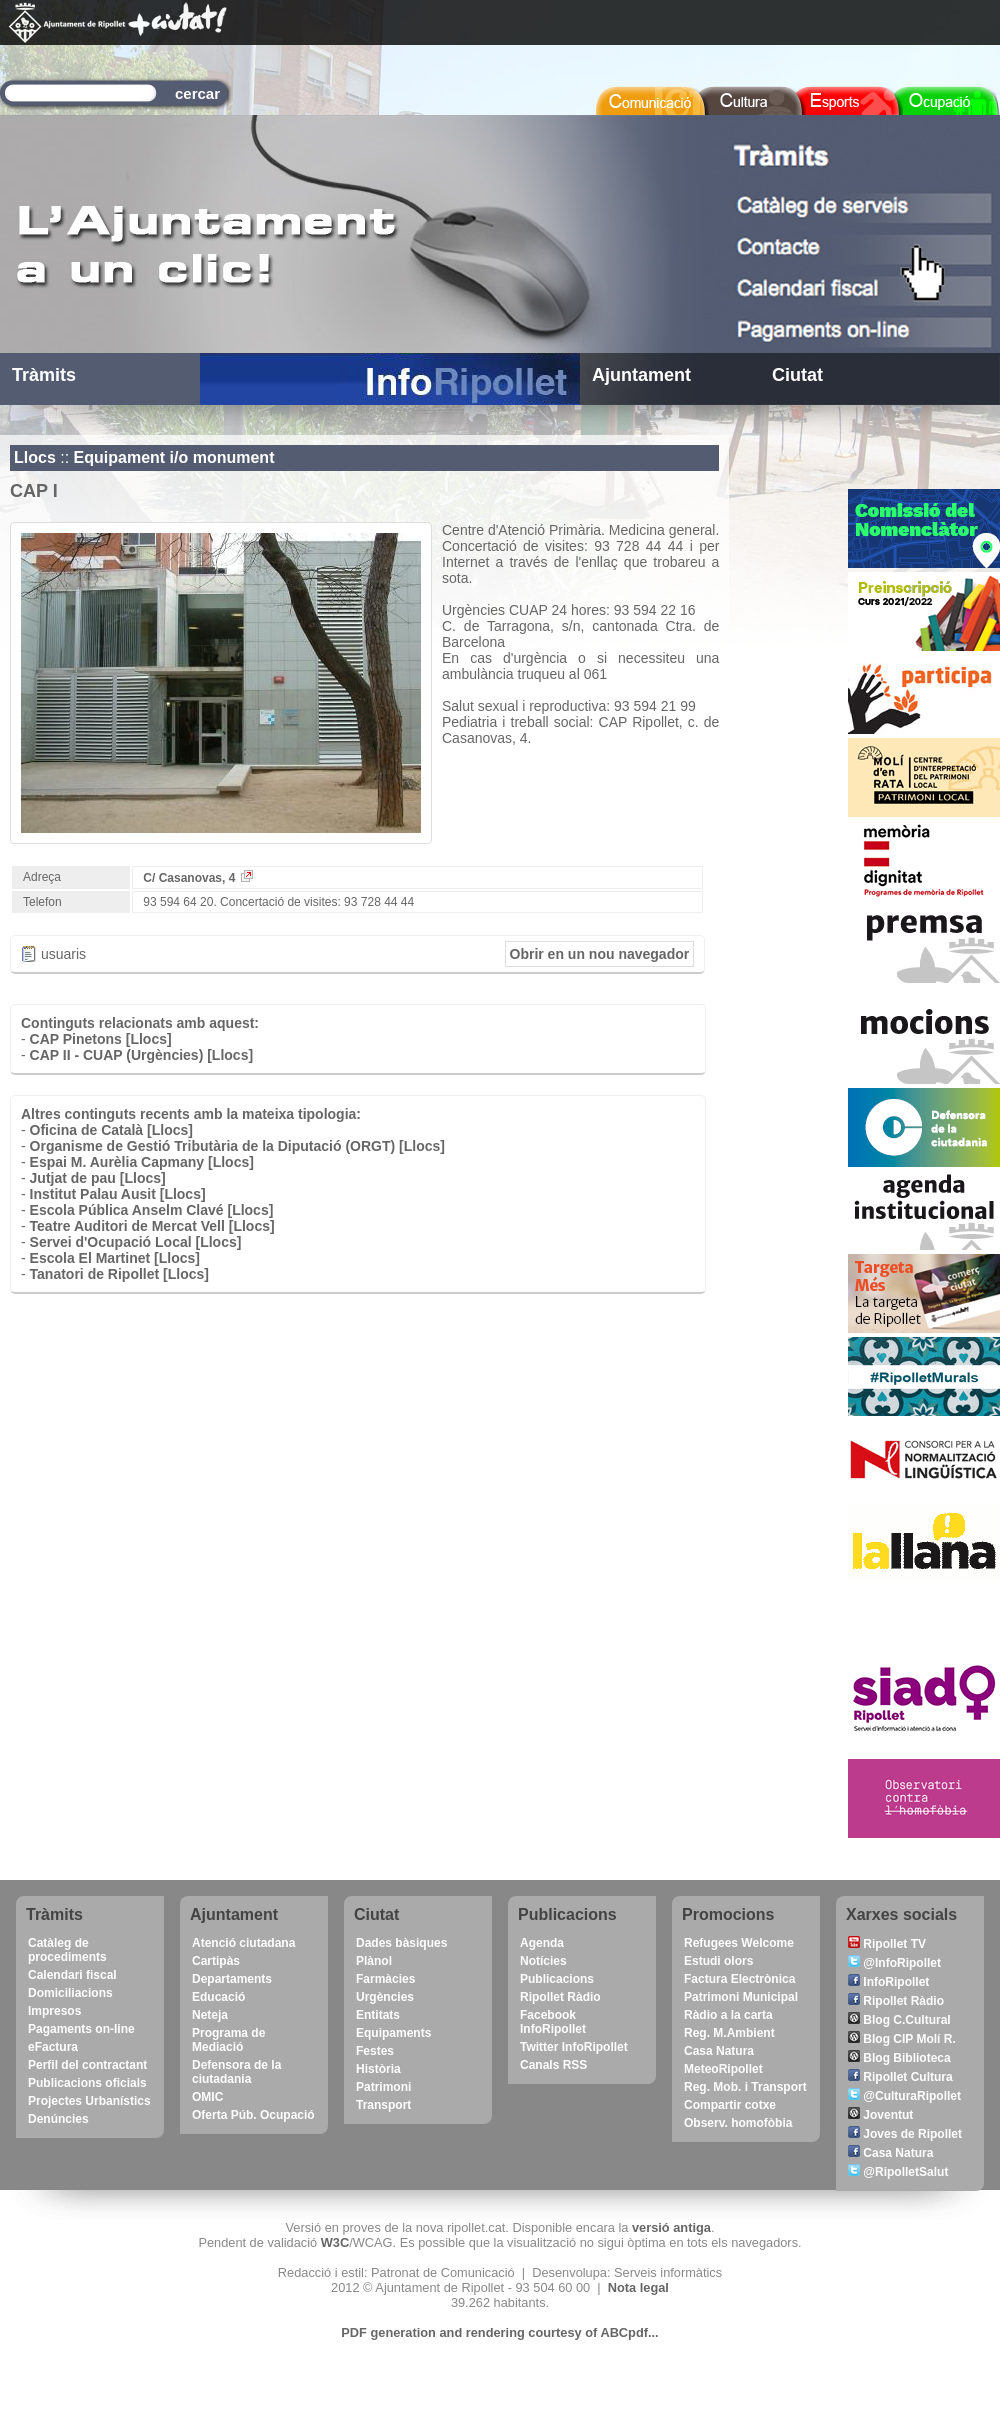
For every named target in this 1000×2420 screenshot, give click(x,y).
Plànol (374, 1961)
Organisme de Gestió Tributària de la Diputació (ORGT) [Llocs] (237, 1146)
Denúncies (58, 2119)
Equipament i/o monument (174, 457)
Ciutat (797, 375)
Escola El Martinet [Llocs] (115, 1258)
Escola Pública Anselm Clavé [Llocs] (152, 1210)
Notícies (543, 1961)
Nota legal (638, 2287)
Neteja (210, 2015)
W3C (335, 2242)
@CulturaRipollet (904, 2096)
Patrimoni (383, 2087)
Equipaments (393, 2033)
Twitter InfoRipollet (574, 2047)
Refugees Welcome (739, 1943)
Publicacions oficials (87, 2083)
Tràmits (44, 375)
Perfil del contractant (87, 2065)
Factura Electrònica (739, 1979)
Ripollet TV (887, 1944)
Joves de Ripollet (905, 2134)
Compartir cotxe (730, 2105)
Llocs (35, 457)
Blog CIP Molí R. (902, 2039)
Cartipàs (216, 1961)
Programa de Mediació (228, 2040)
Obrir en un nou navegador (600, 954)
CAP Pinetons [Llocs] (101, 1039)
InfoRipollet (888, 1982)
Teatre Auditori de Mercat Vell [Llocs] (152, 1226)
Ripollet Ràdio (560, 1997)
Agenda (542, 1943)
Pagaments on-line (81, 2029)
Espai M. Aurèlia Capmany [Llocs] (142, 1162)
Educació (218, 1997)
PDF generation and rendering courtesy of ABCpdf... (499, 2332)
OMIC (207, 2097)
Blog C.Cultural (899, 2020)
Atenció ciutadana (243, 1943)
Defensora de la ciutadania (236, 2072)
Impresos (54, 2011)
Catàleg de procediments (67, 1950)
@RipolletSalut (898, 2172)
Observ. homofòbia (738, 2123)
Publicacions (557, 1979)
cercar (197, 93)
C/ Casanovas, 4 (198, 878)
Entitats (378, 2015)
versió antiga (671, 2227)
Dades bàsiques (401, 1943)
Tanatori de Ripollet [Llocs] (119, 1274)
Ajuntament (641, 375)
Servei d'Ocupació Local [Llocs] (136, 1242)
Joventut (880, 2115)
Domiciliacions (70, 1993)
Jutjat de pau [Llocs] (98, 1178)
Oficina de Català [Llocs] (111, 1130)
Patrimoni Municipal (741, 1997)
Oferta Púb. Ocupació (253, 2115)
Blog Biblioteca (899, 2058)
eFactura (53, 2047)
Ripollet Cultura (900, 2077)
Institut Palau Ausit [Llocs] (118, 1194)
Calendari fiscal (72, 1975)
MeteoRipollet (723, 2069)
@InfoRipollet (894, 1963)
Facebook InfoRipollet (553, 2022)
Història (378, 2069)
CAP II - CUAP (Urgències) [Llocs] (142, 1055)
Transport (383, 2105)
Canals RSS (553, 2065)
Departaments (232, 1979)
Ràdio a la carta (728, 2015)
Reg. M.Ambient (729, 2033)
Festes (375, 2051)
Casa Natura (719, 2051)
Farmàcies (385, 1979)
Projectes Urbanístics (89, 2101)
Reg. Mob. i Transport (745, 2087)
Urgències (385, 1997)
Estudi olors (718, 1961)
